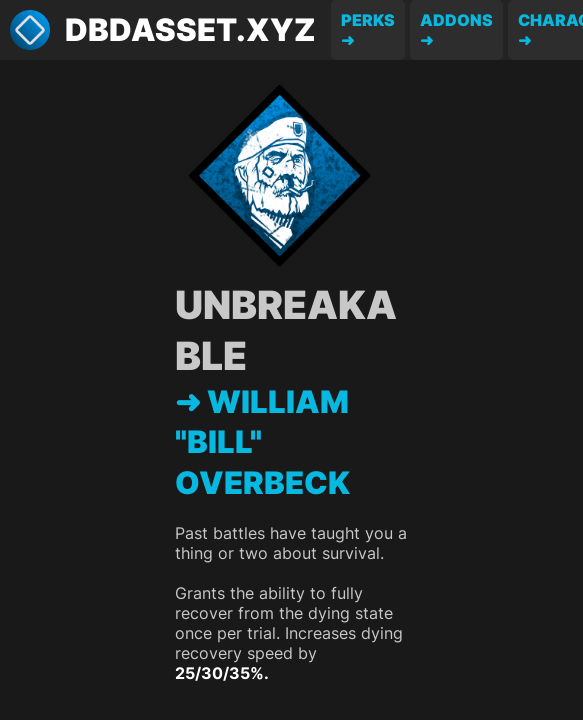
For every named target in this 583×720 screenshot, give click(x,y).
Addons (456, 20)
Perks (368, 20)
